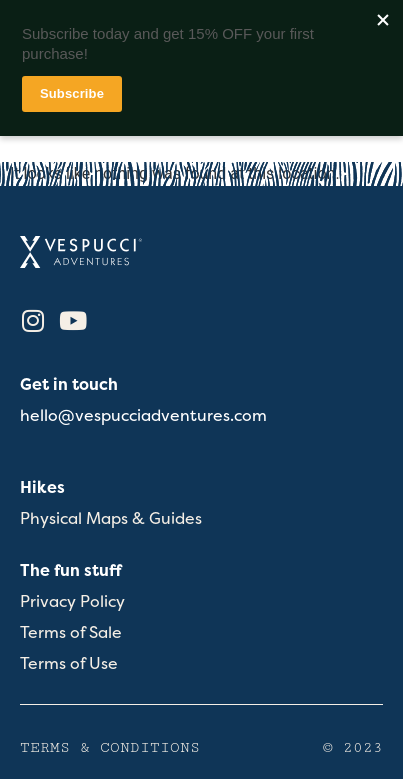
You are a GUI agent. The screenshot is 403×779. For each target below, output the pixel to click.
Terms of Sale (71, 632)
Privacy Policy (72, 601)
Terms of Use (69, 663)
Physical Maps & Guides (111, 518)
